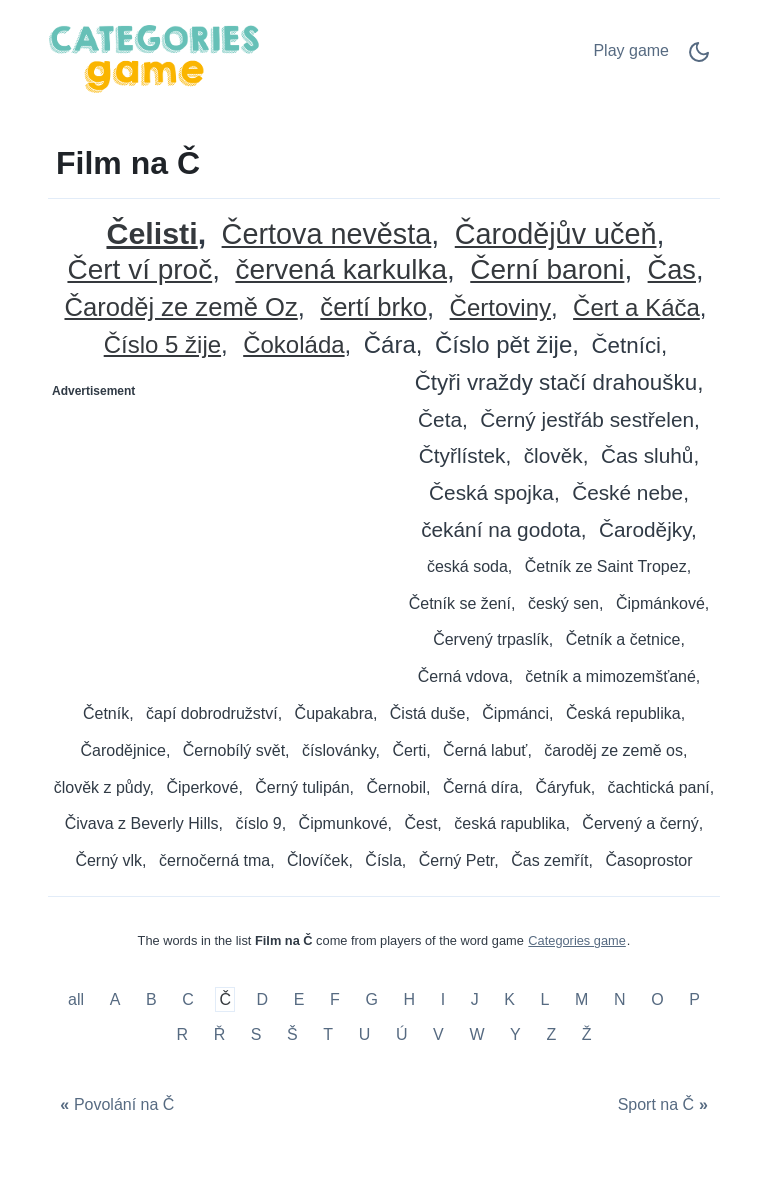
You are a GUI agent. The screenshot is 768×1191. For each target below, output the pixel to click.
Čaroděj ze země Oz (180, 307)
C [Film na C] (188, 999)
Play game (631, 50)
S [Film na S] (256, 1034)
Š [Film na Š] (292, 1034)
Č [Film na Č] (225, 999)
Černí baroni (547, 270)
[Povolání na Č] (115, 1105)
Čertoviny (500, 308)
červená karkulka (341, 270)
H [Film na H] (409, 999)
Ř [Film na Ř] (220, 1034)
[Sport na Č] (665, 1105)
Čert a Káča (636, 308)
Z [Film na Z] (551, 1034)
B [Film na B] (151, 999)
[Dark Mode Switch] (699, 58)
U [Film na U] (365, 1034)
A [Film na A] (115, 999)
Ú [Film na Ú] (402, 1034)
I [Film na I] (443, 999)
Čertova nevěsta (327, 234)
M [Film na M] (581, 999)
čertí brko (373, 307)
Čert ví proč (139, 270)
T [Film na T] (328, 1034)
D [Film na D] (263, 999)
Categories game (576, 940)
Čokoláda (293, 345)
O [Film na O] (657, 999)
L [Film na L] (545, 999)
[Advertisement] (217, 532)
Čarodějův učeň (556, 234)
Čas (672, 270)
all (78, 999)
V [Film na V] (438, 1034)
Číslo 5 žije (162, 345)
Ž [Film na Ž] (587, 1034)
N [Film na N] (620, 999)
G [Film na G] (371, 999)
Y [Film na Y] (515, 1034)
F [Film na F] (335, 999)
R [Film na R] (182, 1034)
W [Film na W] (476, 1034)
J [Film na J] (475, 999)
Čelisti (151, 233)
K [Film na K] (509, 999)
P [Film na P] (694, 999)
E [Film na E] (299, 999)
